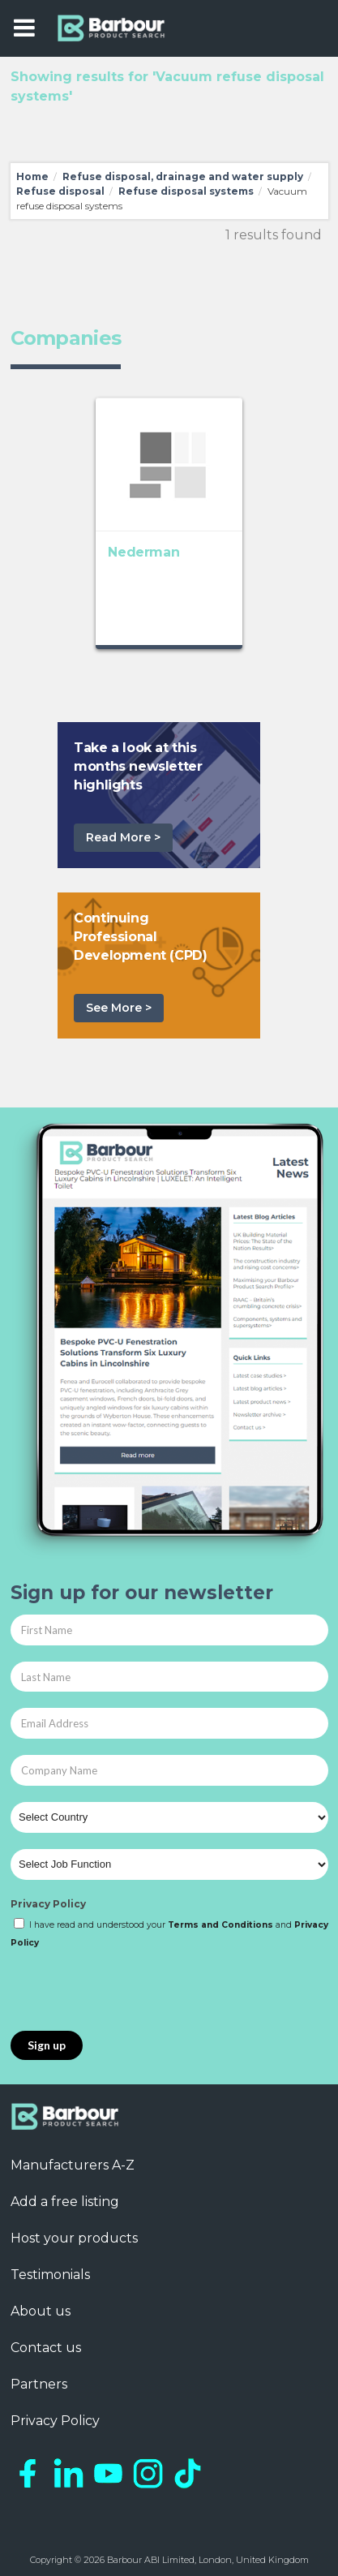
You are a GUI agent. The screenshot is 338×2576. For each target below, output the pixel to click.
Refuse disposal (60, 191)
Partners (39, 2384)
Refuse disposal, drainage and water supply (182, 176)
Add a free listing (65, 2201)
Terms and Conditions (220, 1925)
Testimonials (50, 2274)
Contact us (46, 2347)
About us (41, 2311)
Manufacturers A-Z (73, 2165)
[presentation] (134, 1991)
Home (32, 176)
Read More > (123, 837)
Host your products (74, 2238)
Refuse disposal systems (186, 191)
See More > (119, 1007)
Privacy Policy (48, 1904)
